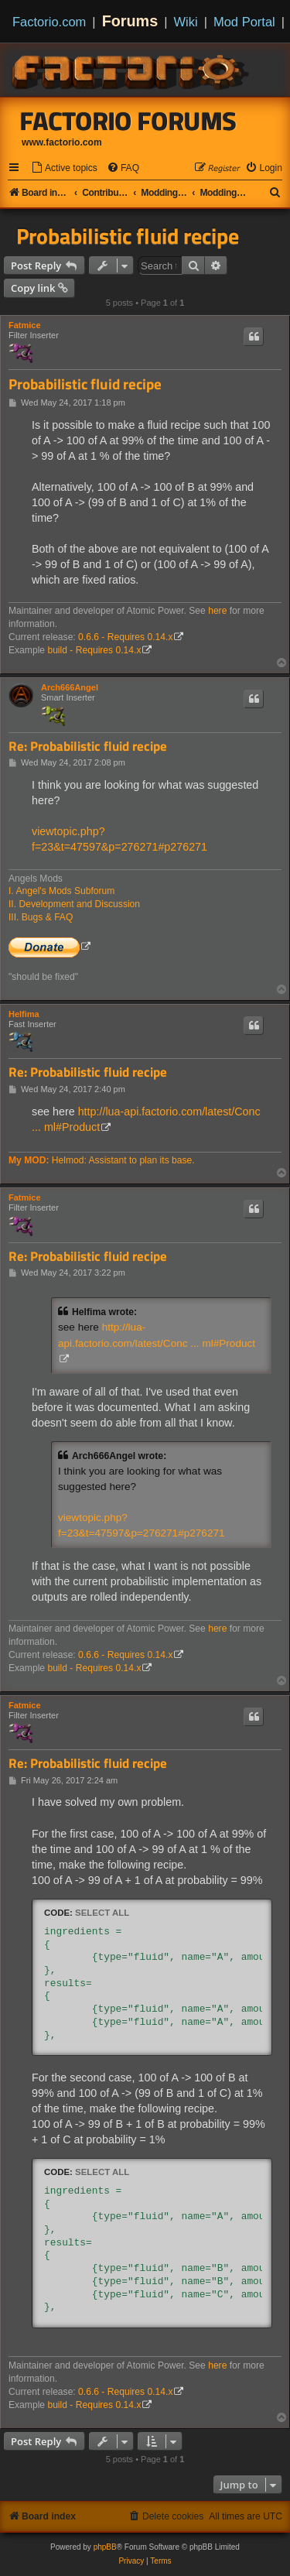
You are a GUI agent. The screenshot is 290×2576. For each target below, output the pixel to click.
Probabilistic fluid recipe (127, 236)
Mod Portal (244, 22)
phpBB (105, 2547)
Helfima (24, 1014)
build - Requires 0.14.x (94, 650)
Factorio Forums (128, 120)
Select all (102, 1912)
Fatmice (25, 325)
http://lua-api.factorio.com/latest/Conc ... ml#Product (156, 1334)
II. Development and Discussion (74, 904)
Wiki (186, 22)
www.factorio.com (62, 142)
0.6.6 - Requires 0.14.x (125, 637)
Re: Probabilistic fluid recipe (88, 746)
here (217, 610)
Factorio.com (49, 22)
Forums (130, 20)
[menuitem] (64, 168)
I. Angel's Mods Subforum (61, 891)
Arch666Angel (69, 687)
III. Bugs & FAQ (41, 917)
